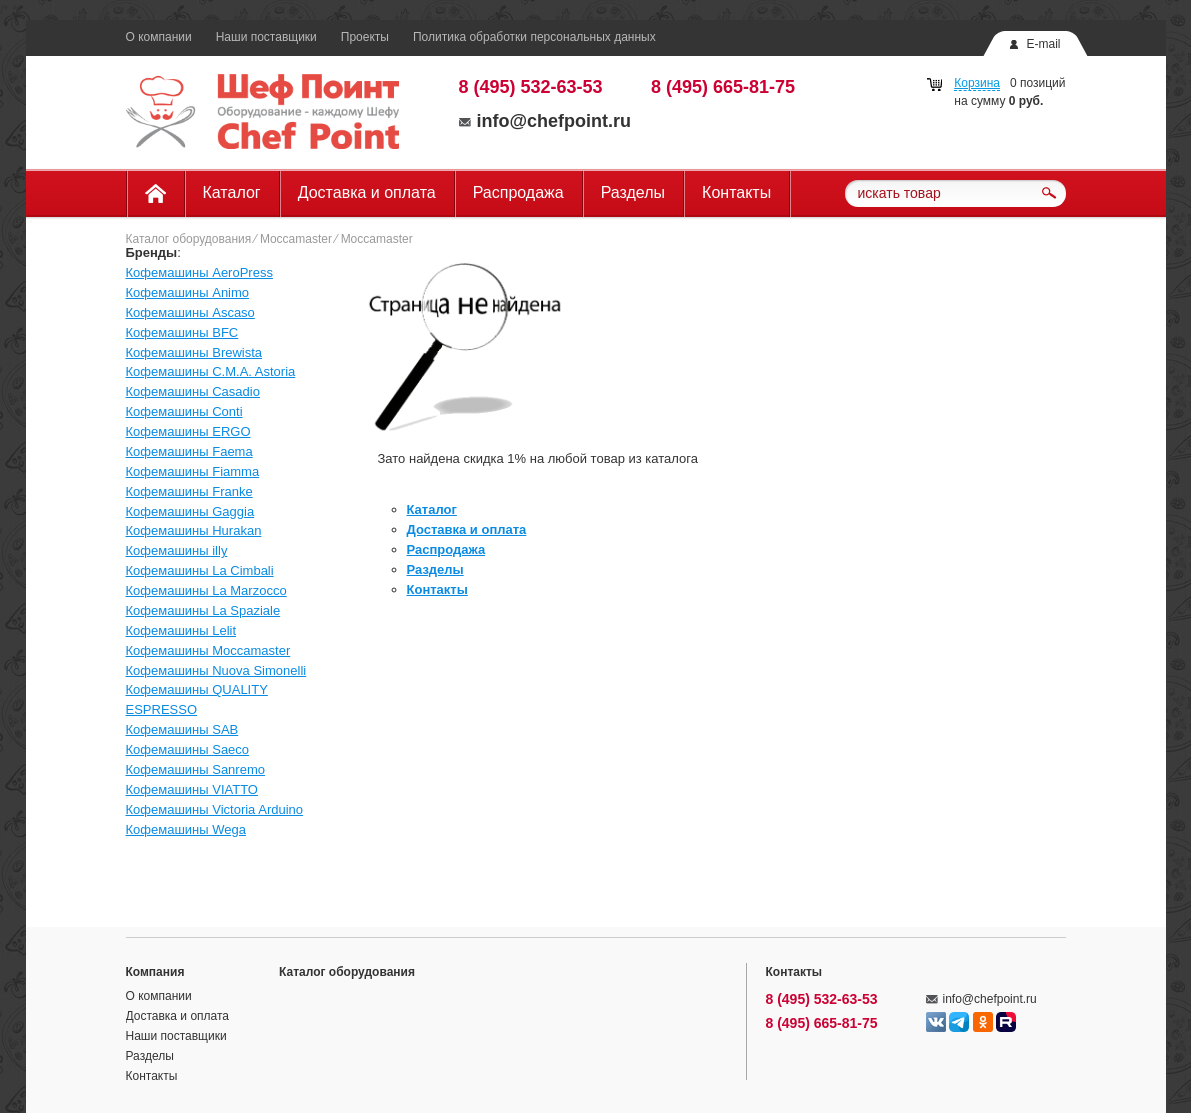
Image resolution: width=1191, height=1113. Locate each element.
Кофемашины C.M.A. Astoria (211, 371)
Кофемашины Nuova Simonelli (216, 670)
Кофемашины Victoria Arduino (215, 809)
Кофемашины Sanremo (195, 769)
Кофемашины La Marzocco (206, 590)
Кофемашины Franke (189, 491)
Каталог (232, 192)
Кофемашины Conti (184, 411)
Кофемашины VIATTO (192, 789)
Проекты (365, 37)
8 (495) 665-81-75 (723, 87)
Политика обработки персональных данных (534, 37)
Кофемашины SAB (182, 729)
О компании (159, 37)
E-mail (1043, 44)
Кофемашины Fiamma (193, 471)
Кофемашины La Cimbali (200, 570)
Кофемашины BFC (182, 332)
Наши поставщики (266, 37)
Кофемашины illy (177, 550)
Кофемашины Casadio (193, 391)
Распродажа (518, 192)
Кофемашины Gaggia (190, 511)
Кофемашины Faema (189, 451)
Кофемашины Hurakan (194, 530)
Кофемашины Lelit (181, 630)
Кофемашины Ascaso (190, 312)
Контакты (736, 192)
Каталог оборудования (189, 239)
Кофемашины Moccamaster (208, 650)
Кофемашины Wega (186, 829)
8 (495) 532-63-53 (531, 87)
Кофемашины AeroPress (199, 272)
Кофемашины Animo (188, 292)
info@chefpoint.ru (545, 121)
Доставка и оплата (367, 192)
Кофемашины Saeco (188, 749)
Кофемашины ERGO (188, 431)
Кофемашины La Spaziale (203, 610)
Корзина (977, 83)
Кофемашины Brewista (194, 352)
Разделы (633, 192)
